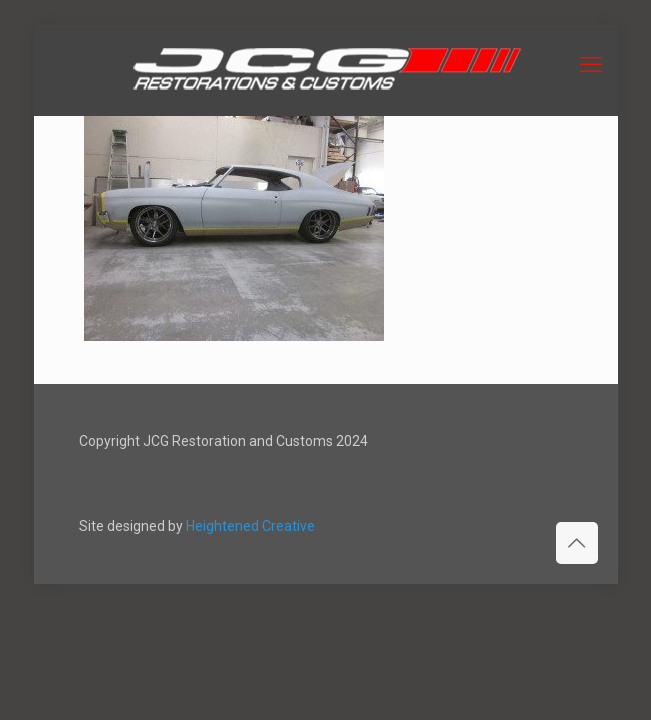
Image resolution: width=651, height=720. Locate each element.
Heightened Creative (250, 526)
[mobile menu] (591, 65)
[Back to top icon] (577, 543)
